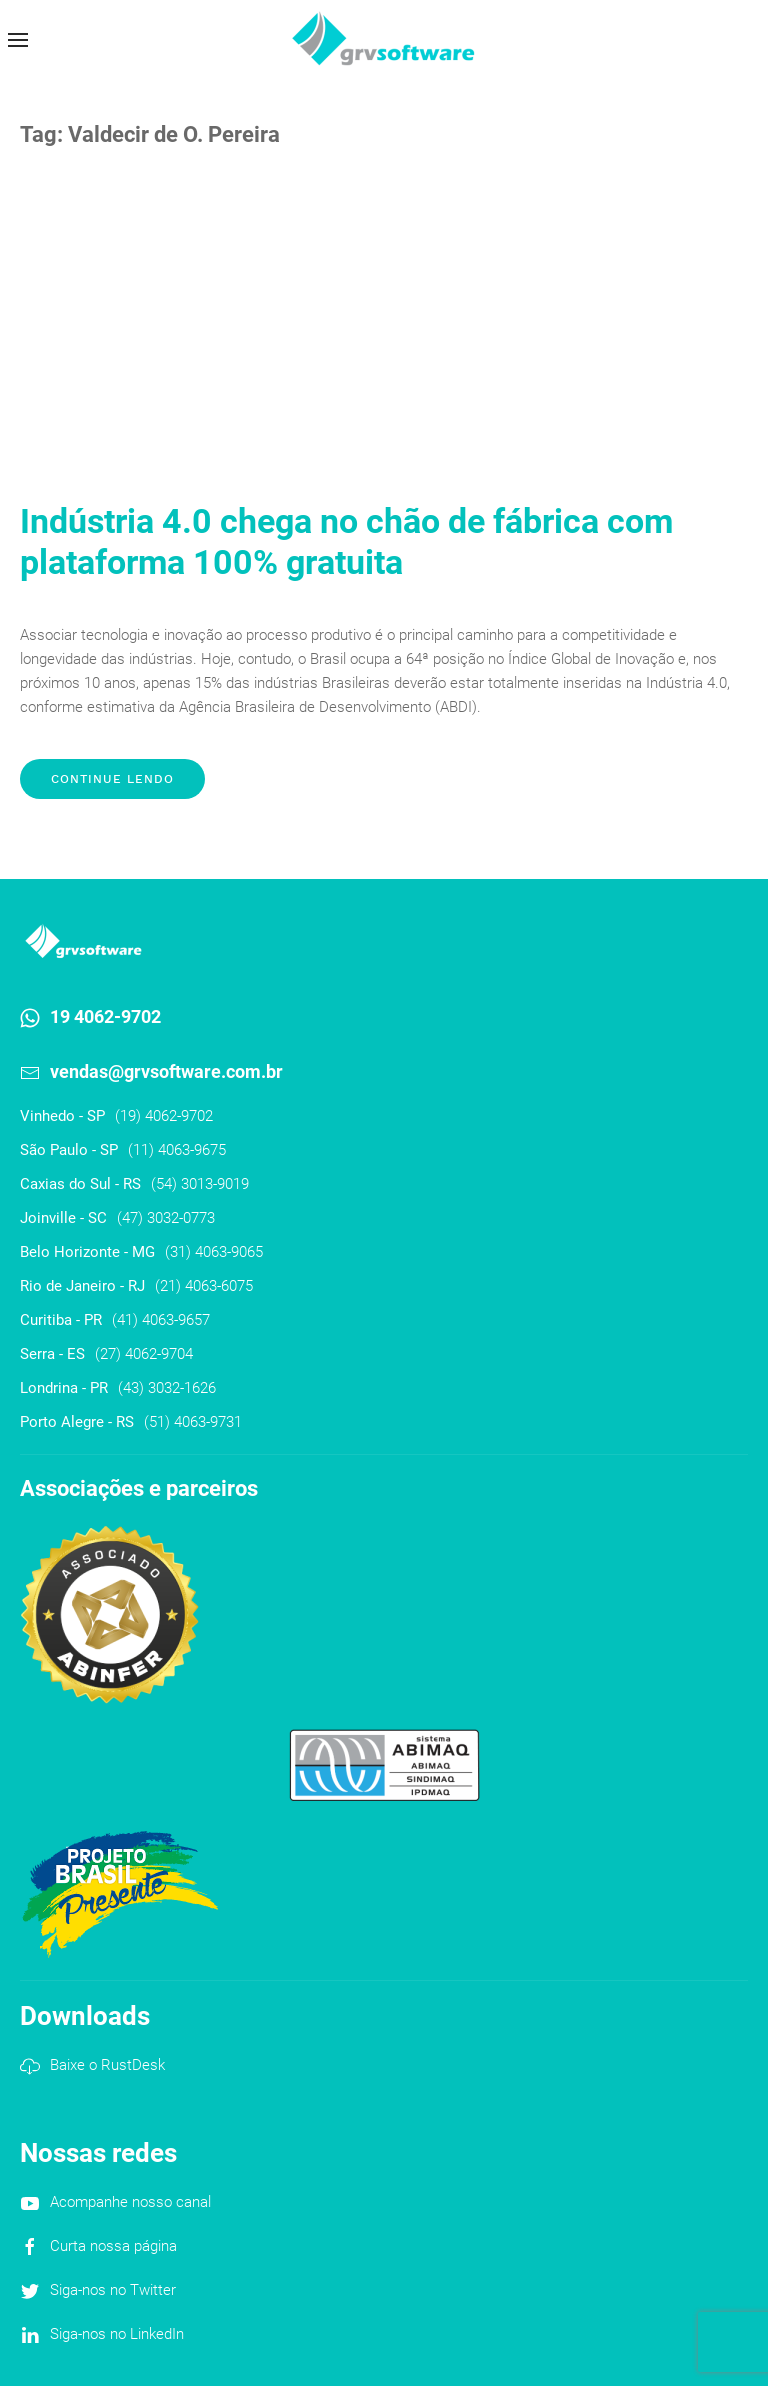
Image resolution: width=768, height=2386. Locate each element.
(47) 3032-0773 (166, 1218)
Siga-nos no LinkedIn (117, 2334)
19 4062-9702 (105, 1016)
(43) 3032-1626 (167, 1388)
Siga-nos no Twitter (113, 2290)
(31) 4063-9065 (214, 1252)
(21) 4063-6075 (204, 1286)
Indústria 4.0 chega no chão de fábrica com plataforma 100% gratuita (346, 541)
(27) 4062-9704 (144, 1354)
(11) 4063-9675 (177, 1150)
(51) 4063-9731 (193, 1422)
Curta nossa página (113, 2246)
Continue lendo (112, 779)
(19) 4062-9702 (164, 1116)
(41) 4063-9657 (161, 1320)
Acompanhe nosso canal (130, 2202)
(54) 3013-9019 (200, 1184)
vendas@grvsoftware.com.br (166, 1071)
